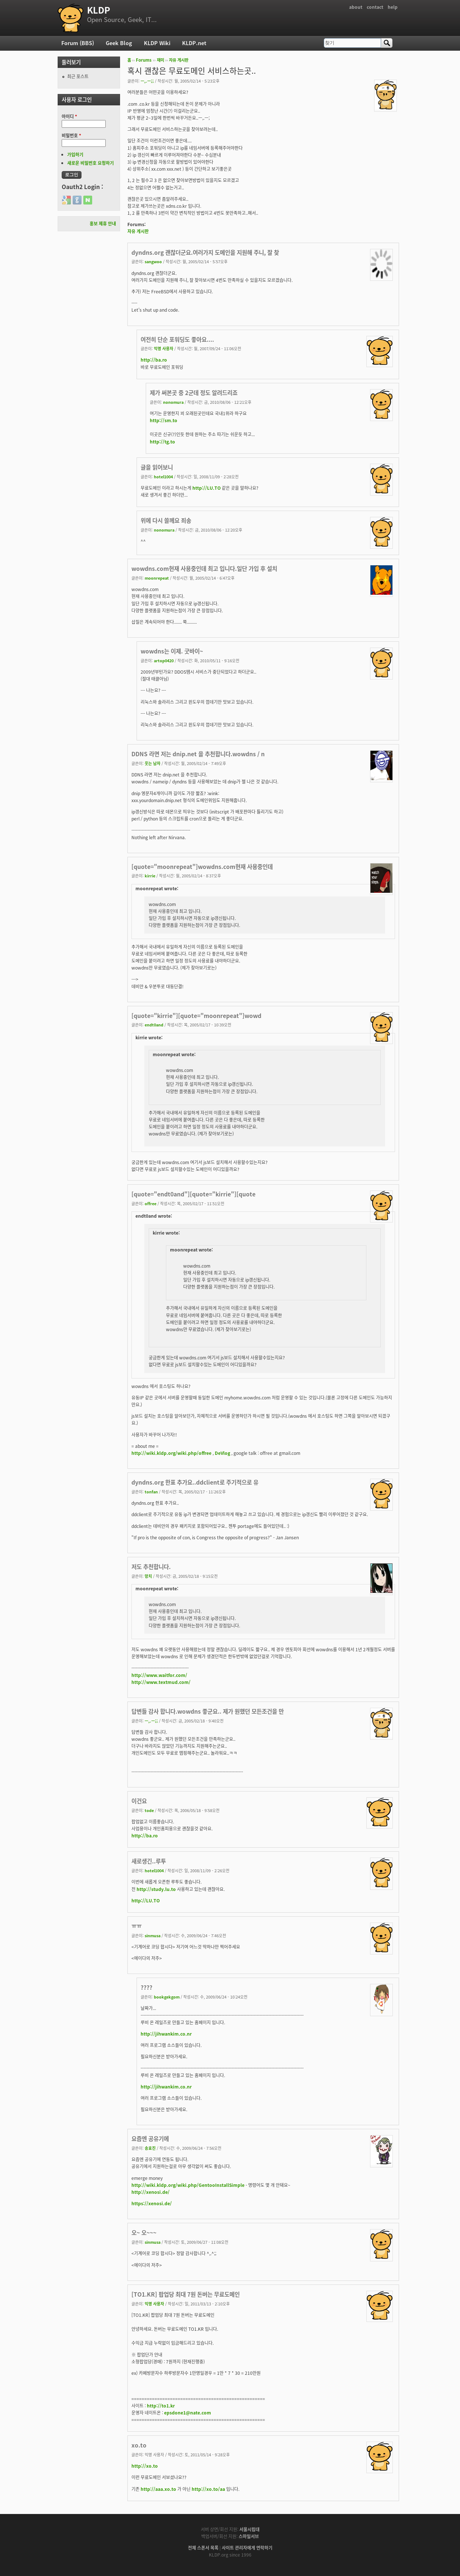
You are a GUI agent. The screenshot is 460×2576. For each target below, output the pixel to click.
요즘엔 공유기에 (150, 2138)
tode (149, 1810)
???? (146, 1987)
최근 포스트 (77, 76)
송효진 (150, 2148)
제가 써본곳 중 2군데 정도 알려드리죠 (194, 392)
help (393, 7)
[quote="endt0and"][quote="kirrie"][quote (193, 1194)
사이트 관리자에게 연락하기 (247, 2547)
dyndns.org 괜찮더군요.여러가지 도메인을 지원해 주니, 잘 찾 (205, 252)
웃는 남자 (152, 763)
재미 (160, 60)
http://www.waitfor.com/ (159, 1675)
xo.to (138, 2445)
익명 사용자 (163, 348)
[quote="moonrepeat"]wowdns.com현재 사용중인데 (202, 866)
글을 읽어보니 (157, 467)
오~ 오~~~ (143, 2232)
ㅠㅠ (136, 1926)
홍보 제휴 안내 (103, 223)
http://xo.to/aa (208, 2489)
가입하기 (75, 154)
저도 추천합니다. (151, 1566)
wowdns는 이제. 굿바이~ (172, 651)
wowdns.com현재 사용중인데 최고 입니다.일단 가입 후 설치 (204, 568)
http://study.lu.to (156, 1889)
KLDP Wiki (157, 43)
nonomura (173, 402)
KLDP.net (194, 43)
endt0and (154, 1025)
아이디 (69, 116)
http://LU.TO (206, 488)
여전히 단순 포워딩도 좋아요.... (177, 339)
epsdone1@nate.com (187, 2412)
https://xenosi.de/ (151, 2203)
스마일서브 (249, 2536)
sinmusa (152, 1935)
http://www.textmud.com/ (161, 1682)
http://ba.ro (154, 359)
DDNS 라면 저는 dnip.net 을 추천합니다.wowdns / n (198, 754)
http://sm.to (163, 420)
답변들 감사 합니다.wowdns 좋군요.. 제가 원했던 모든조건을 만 (207, 1711)
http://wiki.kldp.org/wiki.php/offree (171, 1453)
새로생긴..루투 (148, 1861)
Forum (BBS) (77, 43)
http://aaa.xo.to (158, 2489)
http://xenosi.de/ (150, 2192)
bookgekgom (167, 1997)
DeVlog (222, 1453)
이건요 (139, 1801)
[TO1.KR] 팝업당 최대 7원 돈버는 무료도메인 (185, 2294)
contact (375, 7)
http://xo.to (144, 2466)
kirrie (150, 875)
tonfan (151, 1491)
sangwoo (153, 261)
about (355, 7)
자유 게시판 (178, 60)
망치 (148, 1576)
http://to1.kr (161, 2405)
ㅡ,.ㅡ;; (147, 81)
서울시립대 (249, 2529)
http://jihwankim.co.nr (166, 2033)
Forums (144, 60)
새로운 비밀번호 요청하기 (90, 163)
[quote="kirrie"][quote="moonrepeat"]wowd (196, 1015)
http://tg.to (162, 441)
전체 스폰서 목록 (203, 2547)
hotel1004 (163, 476)
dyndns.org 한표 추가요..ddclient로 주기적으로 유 (194, 1482)
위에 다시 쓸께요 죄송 (166, 520)
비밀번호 (71, 135)
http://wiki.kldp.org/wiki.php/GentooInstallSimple (188, 2185)
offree (150, 1203)
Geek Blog (119, 43)
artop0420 (164, 660)
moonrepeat (157, 578)
